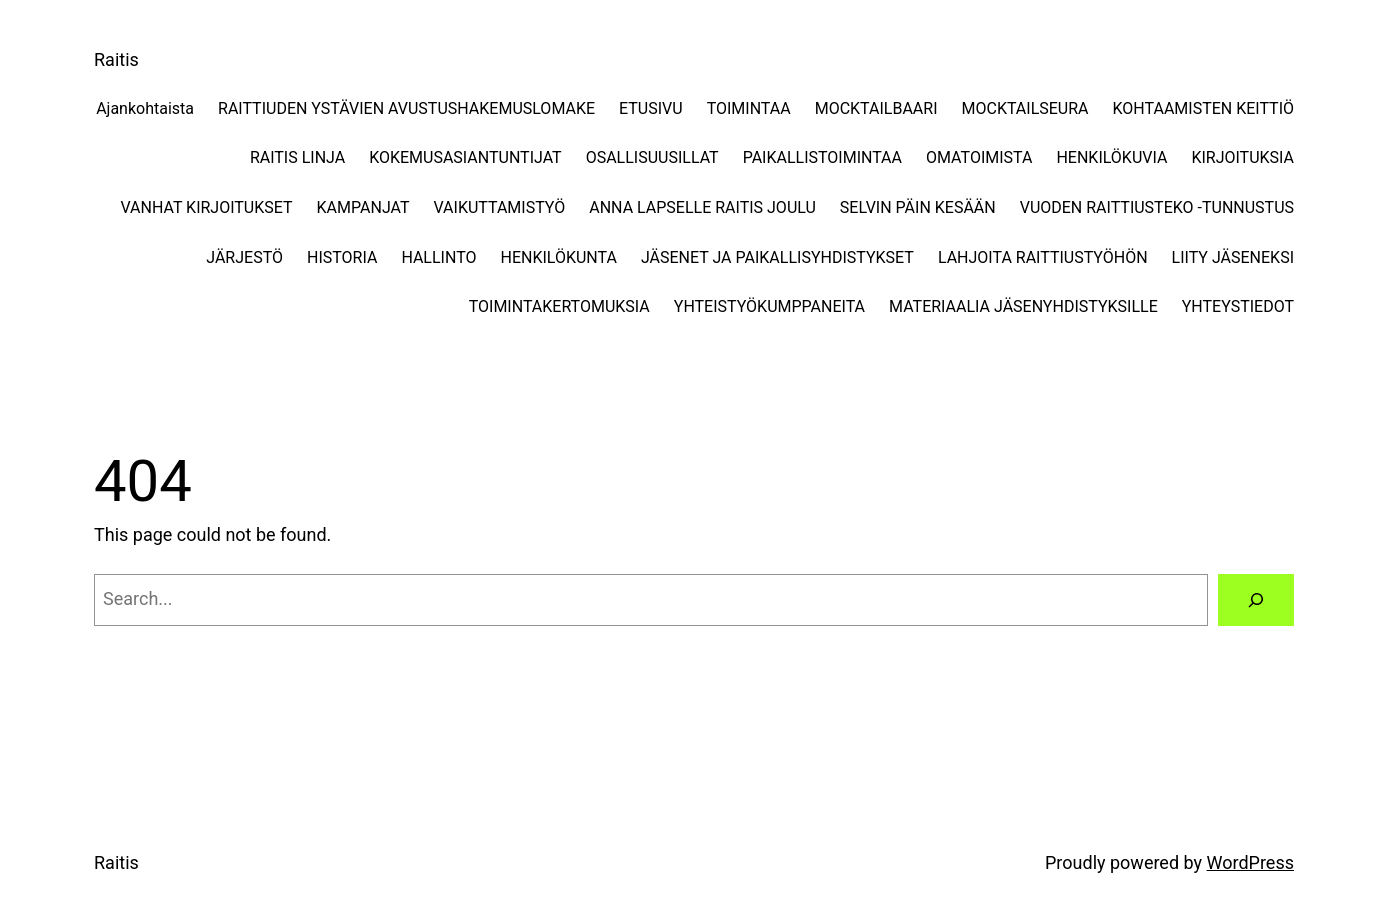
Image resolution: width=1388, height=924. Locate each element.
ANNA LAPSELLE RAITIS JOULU (702, 207)
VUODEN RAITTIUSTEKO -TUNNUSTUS (1157, 207)
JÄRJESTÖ (244, 257)
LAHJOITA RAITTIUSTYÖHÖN (1043, 257)
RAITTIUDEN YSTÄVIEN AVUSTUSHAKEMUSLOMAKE (406, 108)
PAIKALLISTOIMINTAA (822, 157)
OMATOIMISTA (979, 157)
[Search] (1256, 600)
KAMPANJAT (363, 207)
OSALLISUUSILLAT (652, 157)
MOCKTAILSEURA (1024, 108)
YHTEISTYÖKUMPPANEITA (769, 306)
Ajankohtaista (145, 108)
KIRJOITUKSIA (1242, 157)
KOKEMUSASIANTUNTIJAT (465, 157)
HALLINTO (438, 257)
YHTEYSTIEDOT (1238, 306)
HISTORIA (342, 257)
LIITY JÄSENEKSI (1233, 257)
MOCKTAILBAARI (876, 108)
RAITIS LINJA (297, 157)
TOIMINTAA (749, 108)
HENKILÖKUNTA (558, 257)
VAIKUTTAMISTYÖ (500, 207)
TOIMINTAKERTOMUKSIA (559, 306)
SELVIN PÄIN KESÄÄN (918, 207)
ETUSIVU (651, 108)
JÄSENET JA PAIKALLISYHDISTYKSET (777, 257)
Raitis (116, 59)
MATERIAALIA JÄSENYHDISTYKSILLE (1023, 306)
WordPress (1250, 862)
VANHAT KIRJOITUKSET (206, 207)
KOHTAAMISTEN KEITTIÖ (1203, 108)
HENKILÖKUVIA (1111, 157)
